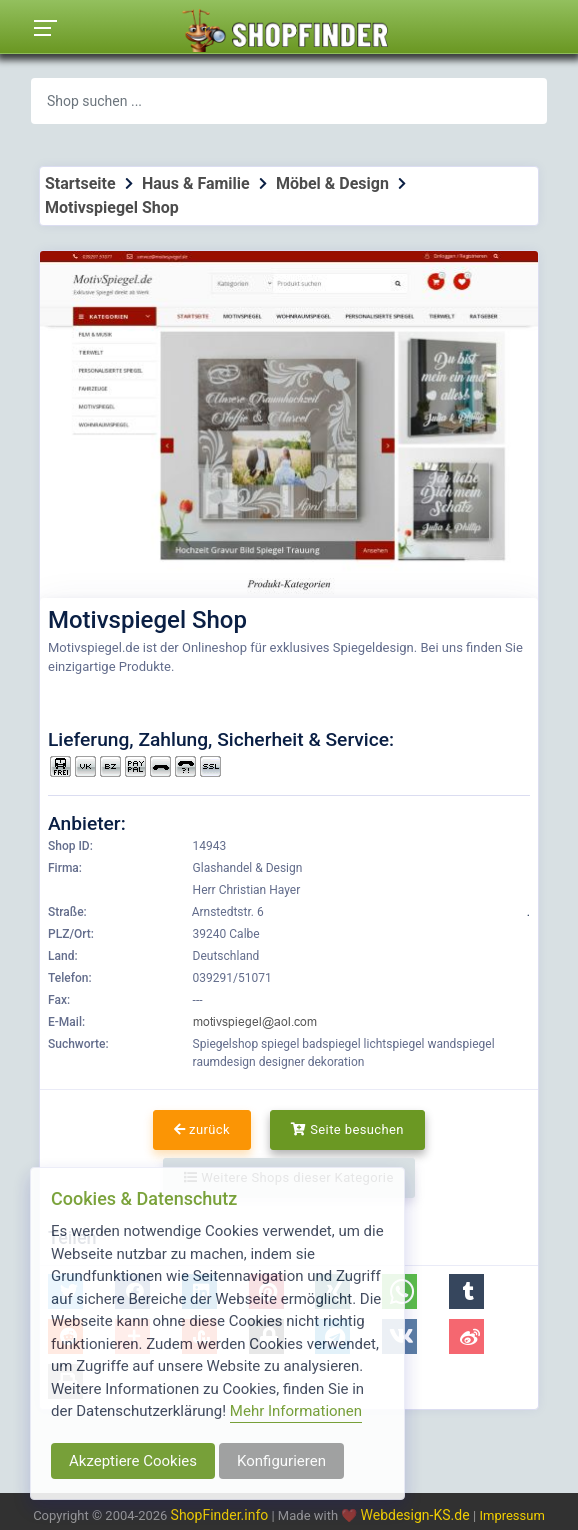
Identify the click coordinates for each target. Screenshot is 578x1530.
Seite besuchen (347, 1129)
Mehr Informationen (296, 1411)
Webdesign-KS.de (417, 1515)
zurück (202, 1129)
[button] (466, 1291)
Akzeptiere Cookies (133, 1461)
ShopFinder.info (220, 1515)
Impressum (511, 1515)
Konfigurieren (281, 1461)
